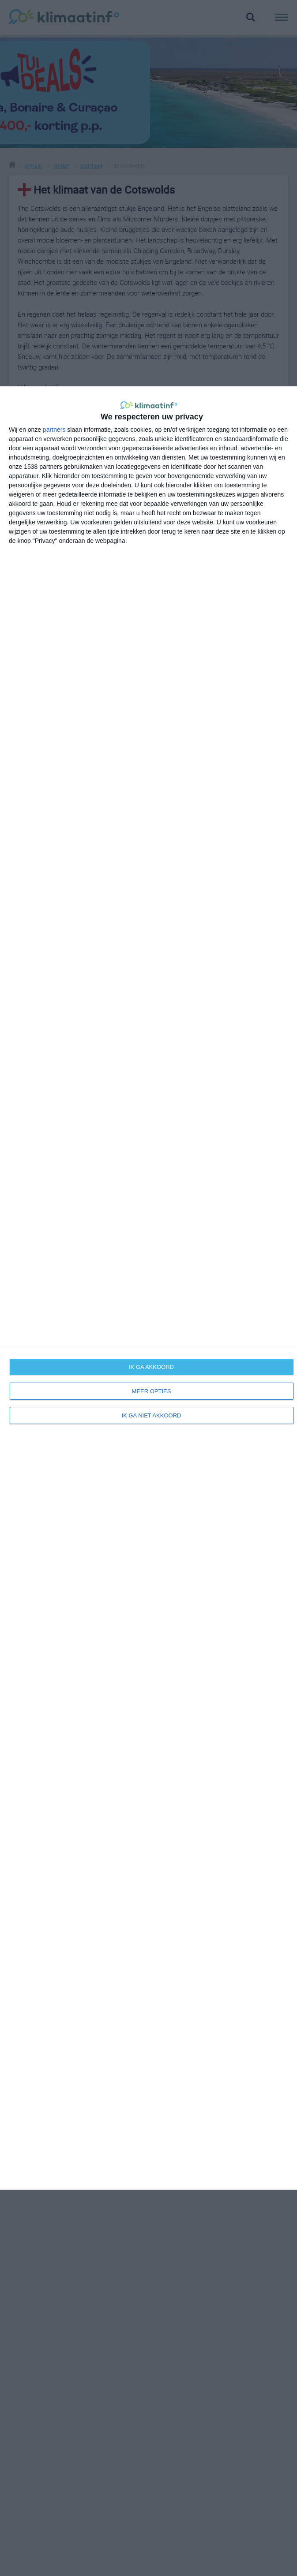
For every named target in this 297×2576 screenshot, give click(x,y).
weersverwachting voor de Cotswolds (218, 1528)
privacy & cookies (179, 1982)
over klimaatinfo (176, 1933)
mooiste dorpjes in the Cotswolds (211, 1598)
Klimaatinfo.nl (208, 2136)
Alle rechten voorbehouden (113, 2136)
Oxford (51, 1431)
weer (16, 1943)
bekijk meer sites (218, 1702)
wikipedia (174, 1611)
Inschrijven (76, 2076)
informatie (23, 1962)
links (160, 1952)
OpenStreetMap (234, 1379)
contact (165, 1943)
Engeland (31, 1515)
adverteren (169, 1962)
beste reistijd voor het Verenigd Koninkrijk (76, 1699)
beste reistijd (27, 1952)
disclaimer (169, 1972)
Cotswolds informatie (193, 1586)
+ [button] (28, 1262)
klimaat (19, 1933)
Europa (28, 1503)
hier (40, 1110)
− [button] (28, 1275)
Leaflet (201, 1379)
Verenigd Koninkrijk (46, 1528)
